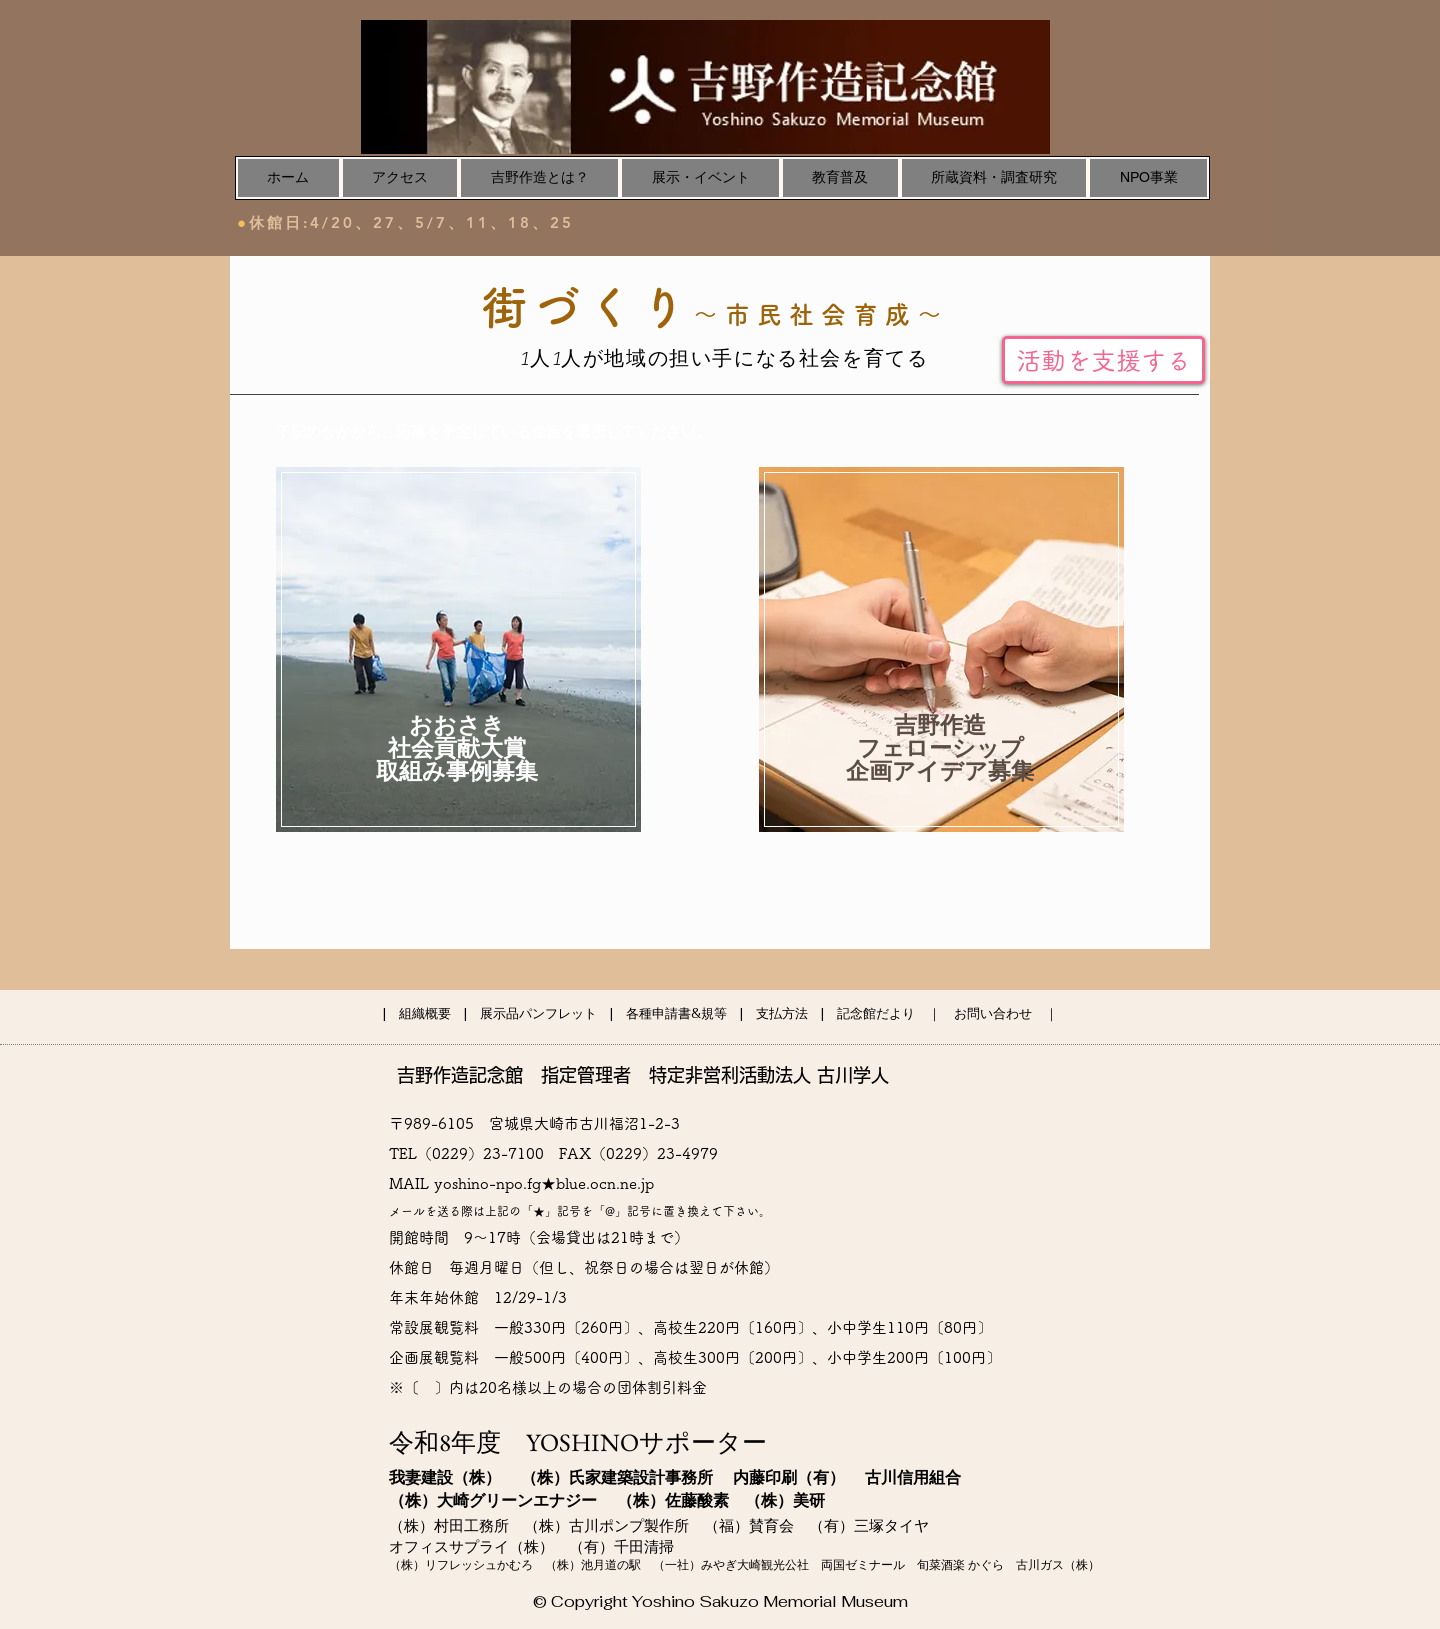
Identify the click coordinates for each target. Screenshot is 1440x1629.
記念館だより (876, 1013)
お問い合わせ (993, 1013)
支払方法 (782, 1013)
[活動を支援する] (1103, 360)
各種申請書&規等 (676, 1013)
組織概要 (425, 1013)
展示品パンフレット (538, 1013)
